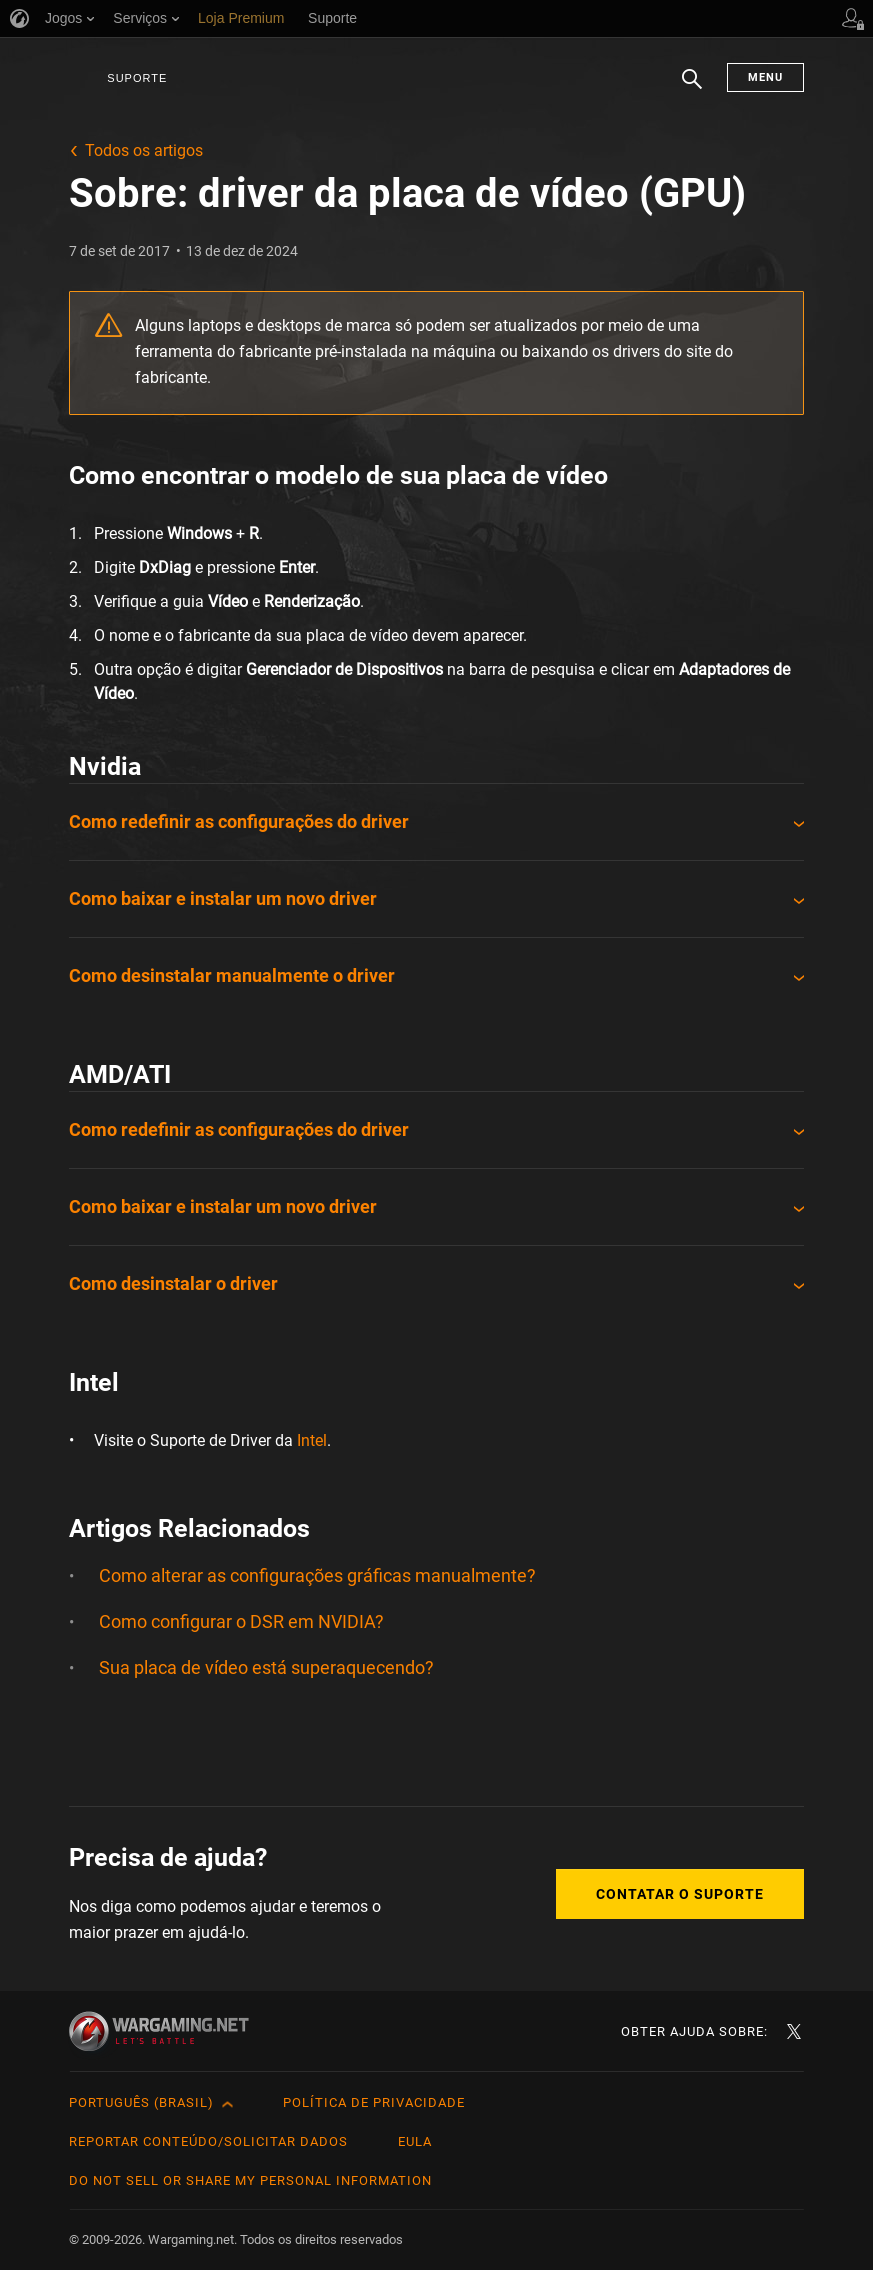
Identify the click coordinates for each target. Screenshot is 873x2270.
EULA (415, 2141)
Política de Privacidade (374, 2102)
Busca (692, 89)
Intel (312, 1440)
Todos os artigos (144, 150)
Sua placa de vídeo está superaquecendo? (266, 1667)
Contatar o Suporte (680, 1894)
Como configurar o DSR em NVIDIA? (241, 1621)
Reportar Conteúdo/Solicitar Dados (208, 2141)
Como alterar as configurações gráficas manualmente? (317, 1575)
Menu (765, 77)
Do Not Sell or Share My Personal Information (250, 2180)
